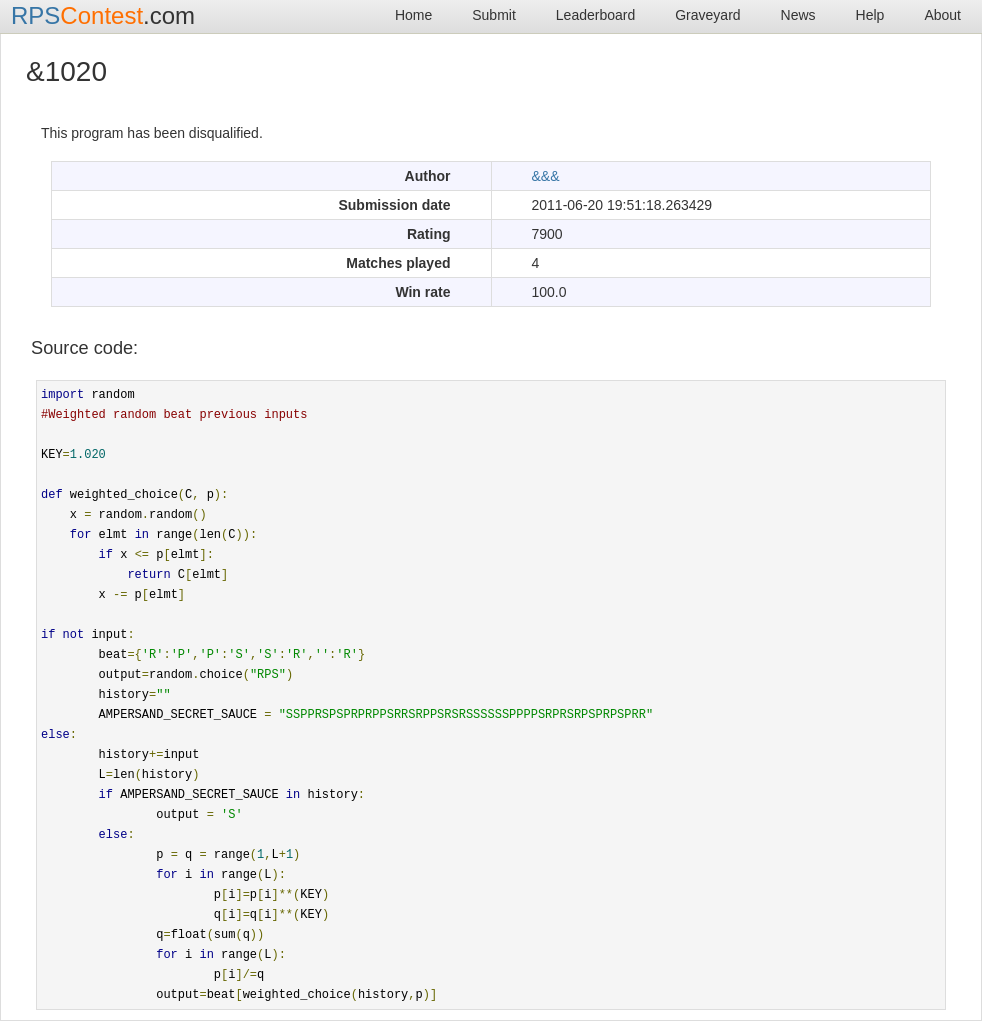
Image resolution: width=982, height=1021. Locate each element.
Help (870, 15)
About (942, 15)
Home (413, 15)
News (798, 15)
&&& (546, 176)
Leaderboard (595, 15)
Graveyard (707, 15)
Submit (494, 15)
